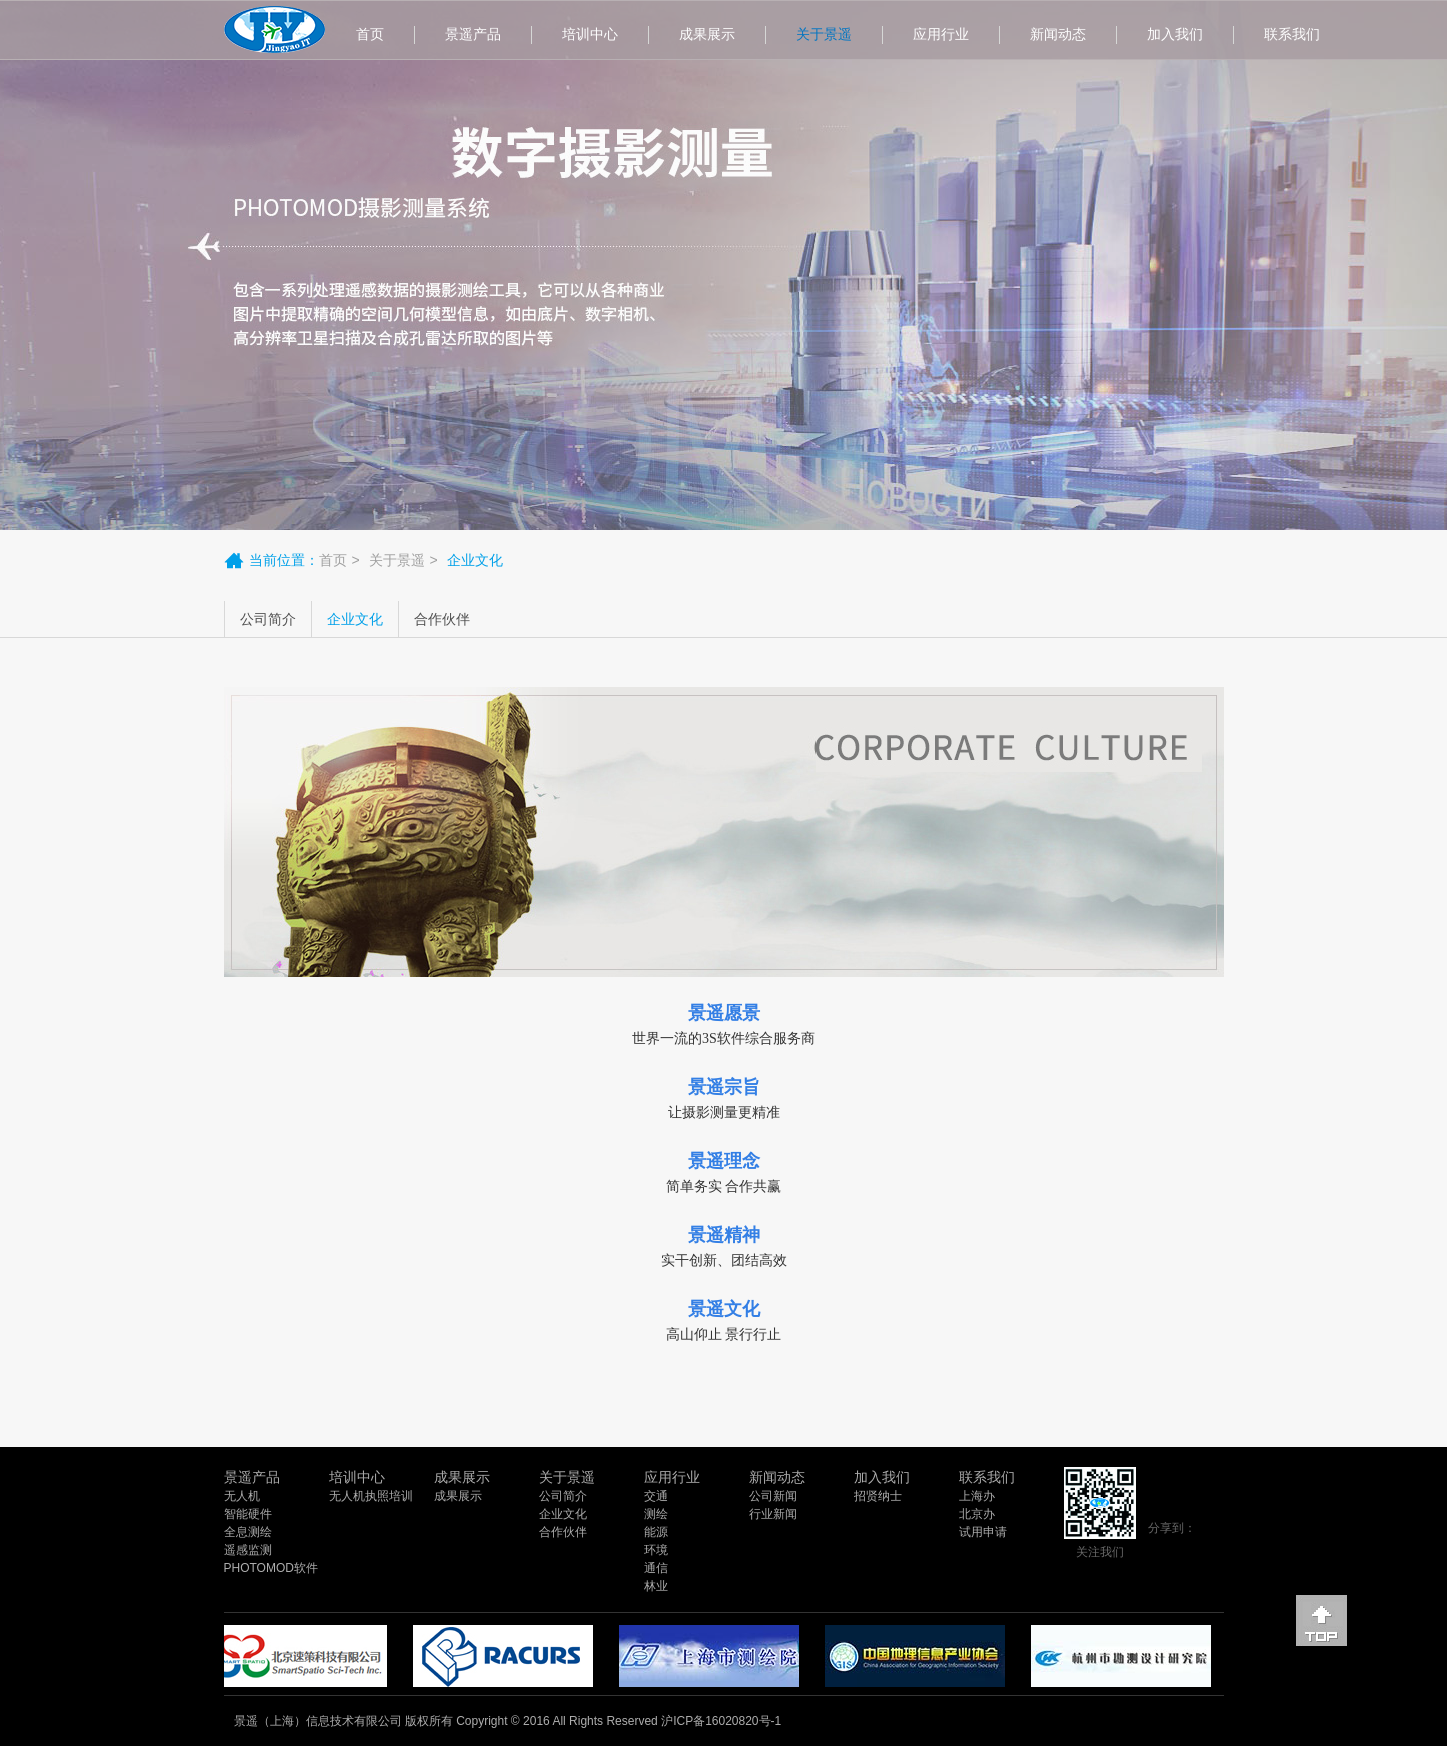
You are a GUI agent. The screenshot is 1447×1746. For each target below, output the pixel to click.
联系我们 (1292, 34)
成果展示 (707, 34)
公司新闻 (773, 1496)
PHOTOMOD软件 (271, 1568)
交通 (656, 1496)
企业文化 (355, 619)
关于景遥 (824, 34)
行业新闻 (773, 1514)
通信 (656, 1568)
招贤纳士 (878, 1496)
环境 (656, 1550)
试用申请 (983, 1532)
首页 (370, 34)
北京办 (977, 1514)
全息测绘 (248, 1532)
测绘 (656, 1514)
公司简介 (268, 619)
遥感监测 (248, 1550)
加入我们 (1175, 34)
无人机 (242, 1496)
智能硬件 (248, 1514)
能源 (656, 1532)
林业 (656, 1586)
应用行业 (941, 34)
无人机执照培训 (371, 1496)
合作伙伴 (442, 619)
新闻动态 (1058, 34)
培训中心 (590, 34)
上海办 (977, 1496)
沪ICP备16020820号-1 (721, 1721)
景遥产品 (473, 34)
